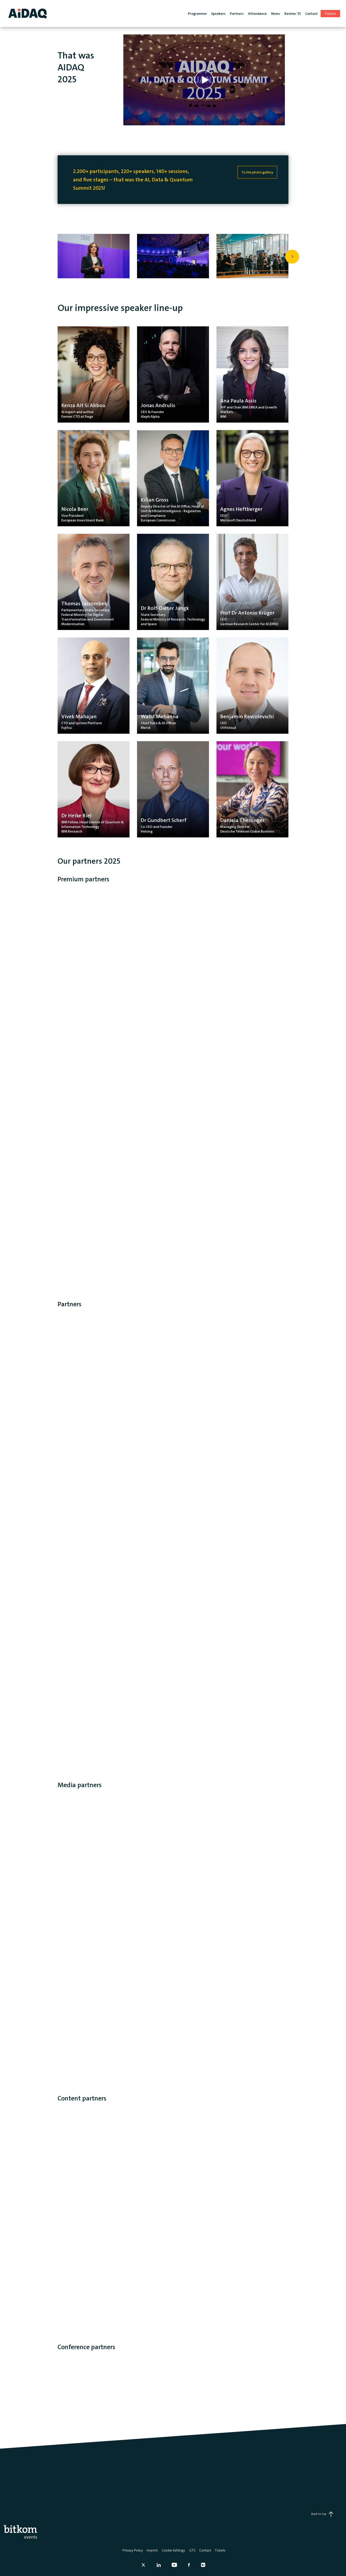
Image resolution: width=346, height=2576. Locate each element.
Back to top (322, 2514)
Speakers (218, 13)
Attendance (257, 13)
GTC (192, 2550)
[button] (94, 277)
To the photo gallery (257, 172)
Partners (237, 13)
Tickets (220, 2550)
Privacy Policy (132, 2550)
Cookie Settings (173, 2550)
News (275, 13)
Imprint (152, 2550)
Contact (205, 2550)
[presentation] (54, 256)
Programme (197, 13)
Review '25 (292, 13)
